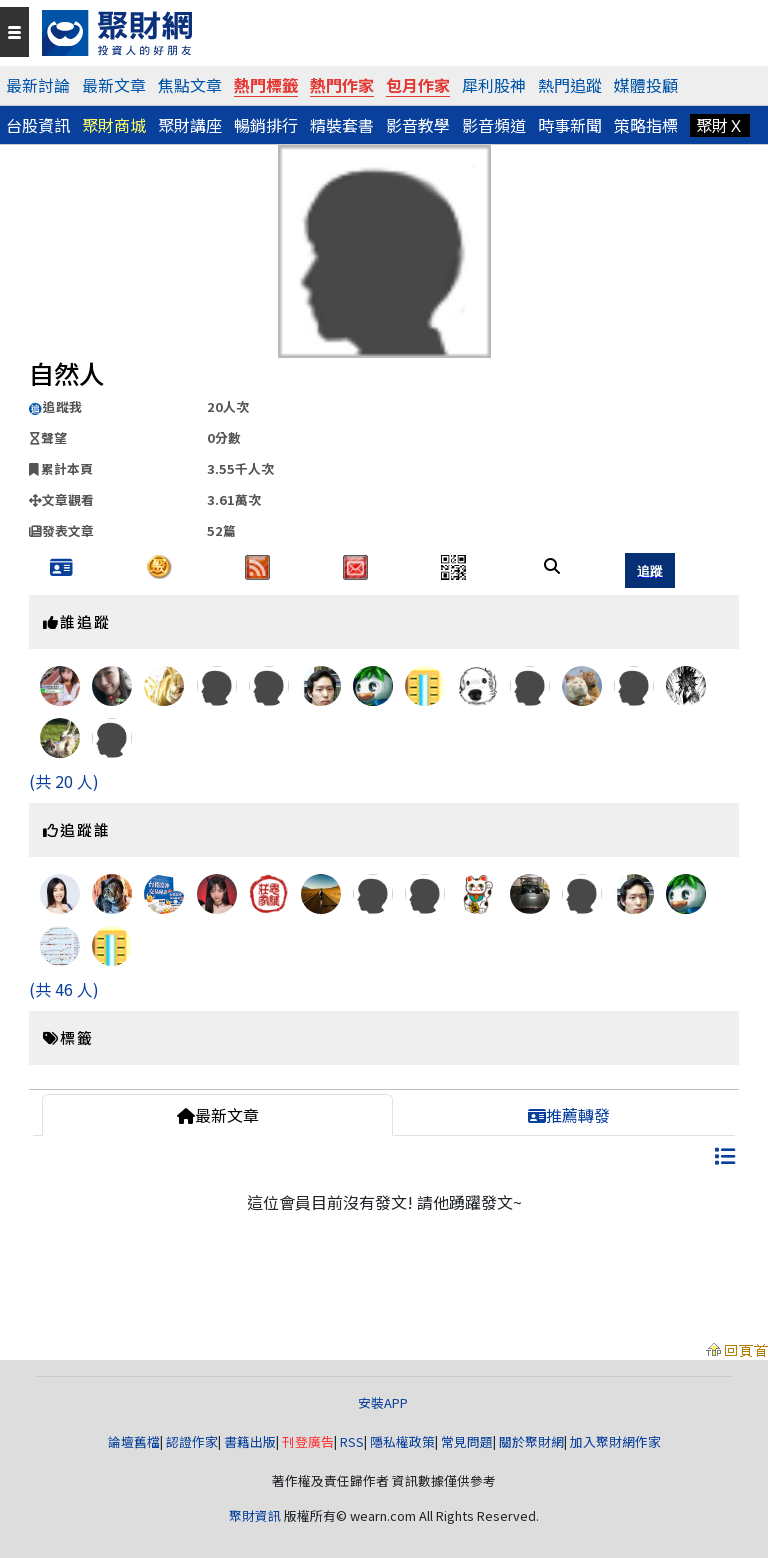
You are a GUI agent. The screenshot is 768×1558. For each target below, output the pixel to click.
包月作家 (418, 85)
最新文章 (114, 85)
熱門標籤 (266, 85)
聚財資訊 (255, 1515)
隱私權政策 (402, 1441)
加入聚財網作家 (615, 1441)
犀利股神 (494, 85)
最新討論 (38, 85)
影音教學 (418, 125)
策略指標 (646, 125)
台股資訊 (38, 125)
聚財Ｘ (720, 125)
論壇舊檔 (134, 1441)
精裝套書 (342, 125)
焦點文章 (190, 85)
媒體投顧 (646, 85)
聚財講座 (190, 125)
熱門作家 (342, 85)
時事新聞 (570, 125)
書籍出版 (250, 1441)
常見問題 (467, 1441)
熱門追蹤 (570, 85)
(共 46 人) (64, 989)
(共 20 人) (64, 781)
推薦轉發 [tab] (569, 1115)
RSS (352, 1441)
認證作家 (192, 1441)
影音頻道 (494, 125)
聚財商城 (114, 125)
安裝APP (384, 1402)
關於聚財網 (531, 1441)
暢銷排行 (266, 125)
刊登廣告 (308, 1441)
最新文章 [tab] (218, 1115)
